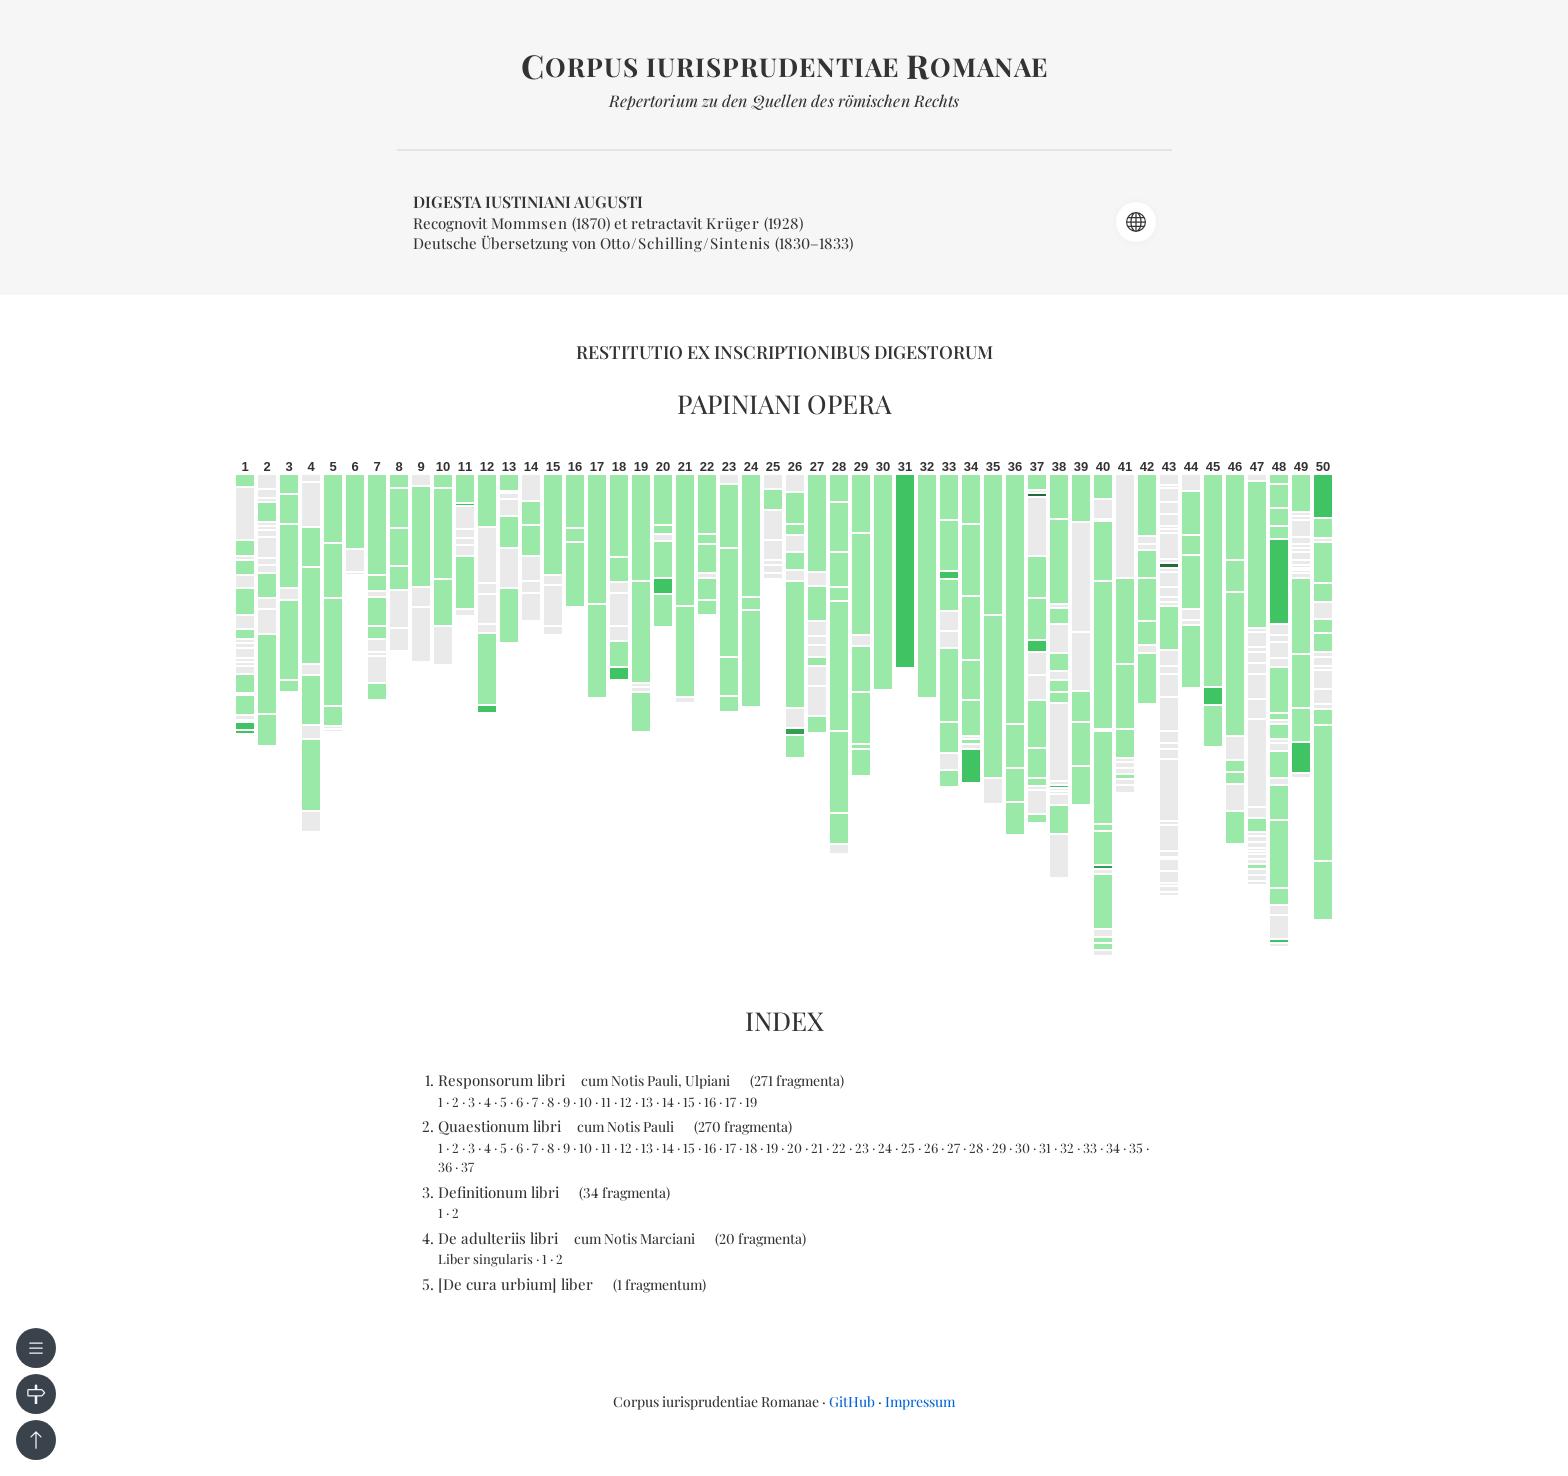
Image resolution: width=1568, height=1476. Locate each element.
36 (445, 1166)
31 (1045, 1147)
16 (710, 1101)
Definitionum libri (498, 1192)
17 (730, 1101)
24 (885, 1147)
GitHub (852, 1401)
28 (976, 1147)
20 (794, 1147)
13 (647, 1101)
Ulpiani (707, 1080)
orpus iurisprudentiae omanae (784, 66)
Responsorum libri (501, 1080)
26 (931, 1147)
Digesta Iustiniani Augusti (528, 201)
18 (751, 1147)
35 (1136, 1147)
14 (668, 1101)
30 (1022, 1147)
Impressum (920, 1401)
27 (953, 1147)
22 (839, 1147)
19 (751, 1101)
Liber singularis (485, 1258)
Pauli (662, 1080)
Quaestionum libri (499, 1126)
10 (585, 1101)
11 (606, 1101)
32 (1067, 1147)
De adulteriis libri (498, 1238)
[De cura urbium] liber (515, 1284)
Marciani (667, 1238)
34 (1113, 1147)
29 (999, 1147)
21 (817, 1147)
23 (862, 1147)
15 (689, 1101)
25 (908, 1147)
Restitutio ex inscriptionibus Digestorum (784, 352)
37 (467, 1166)
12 (626, 1101)
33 (1090, 1147)
